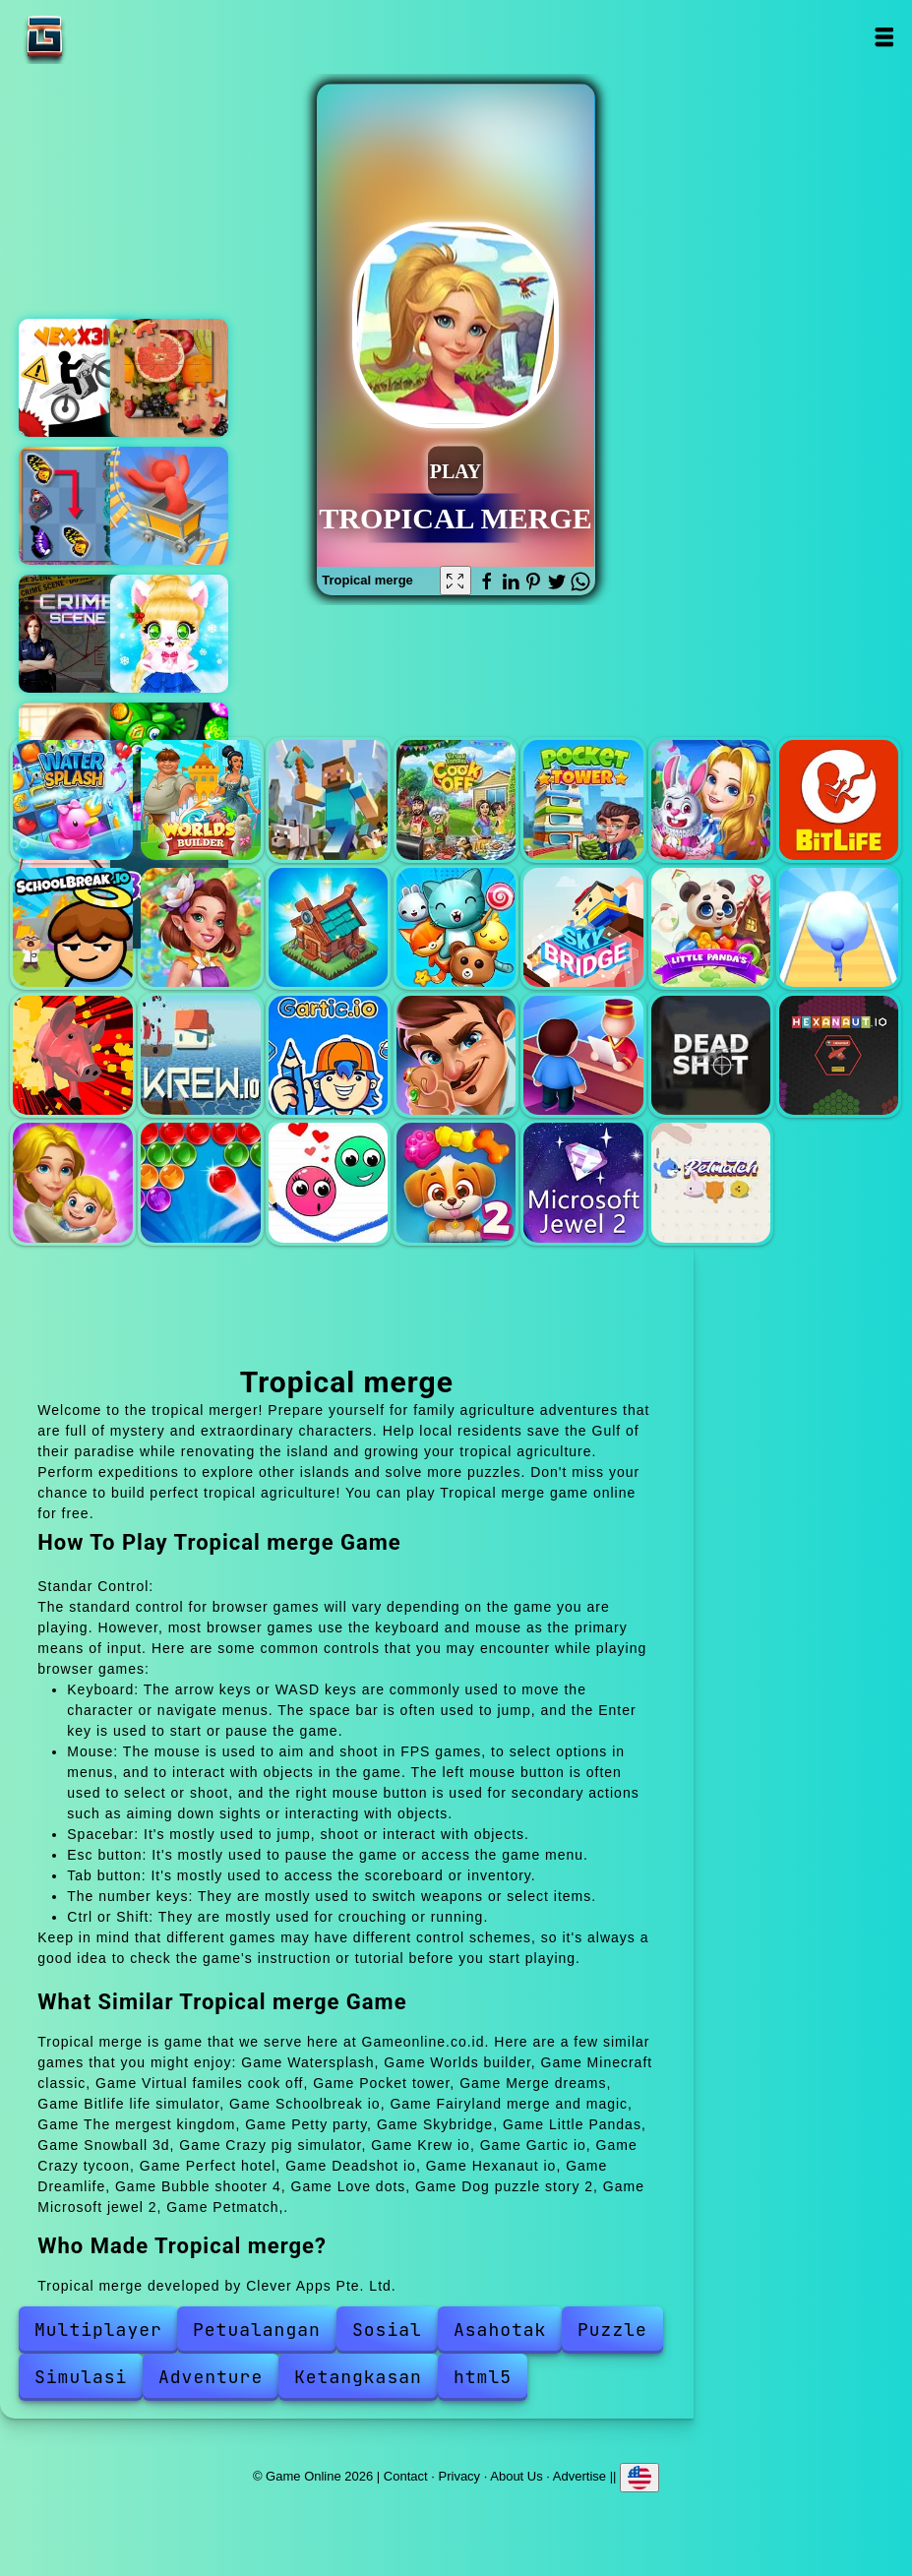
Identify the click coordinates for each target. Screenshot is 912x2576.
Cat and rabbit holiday (169, 634)
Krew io (200, 1055)
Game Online (106, 37)
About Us (516, 2476)
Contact (406, 2476)
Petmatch (710, 1182)
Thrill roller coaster (169, 506)
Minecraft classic (328, 799)
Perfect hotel (582, 1055)
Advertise (579, 2476)
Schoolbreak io (72, 927)
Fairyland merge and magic (200, 927)
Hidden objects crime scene (78, 634)
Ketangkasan (358, 2376)
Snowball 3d (838, 927)
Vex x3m (78, 378)
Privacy (460, 2476)
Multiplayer (98, 2329)
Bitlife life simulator (838, 799)
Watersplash (72, 799)
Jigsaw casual (169, 378)
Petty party (456, 927)
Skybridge (582, 927)
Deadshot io (710, 1055)
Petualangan (257, 2329)
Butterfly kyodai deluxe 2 (78, 506)
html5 (483, 2376)
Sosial (387, 2329)
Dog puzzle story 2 (456, 1182)
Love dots (328, 1182)
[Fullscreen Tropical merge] (455, 580)
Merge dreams (710, 799)
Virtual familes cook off (456, 799)
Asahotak (500, 2329)
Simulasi (80, 2376)
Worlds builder (200, 799)
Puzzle (612, 2329)
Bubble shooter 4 (200, 1182)
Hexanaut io (838, 1055)
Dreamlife (72, 1182)
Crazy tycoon (456, 1055)
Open (884, 37)
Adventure (210, 2376)
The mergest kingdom (328, 927)
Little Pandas (710, 927)
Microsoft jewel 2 (582, 1182)
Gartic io (328, 1055)
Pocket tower (582, 799)
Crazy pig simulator (72, 1055)
